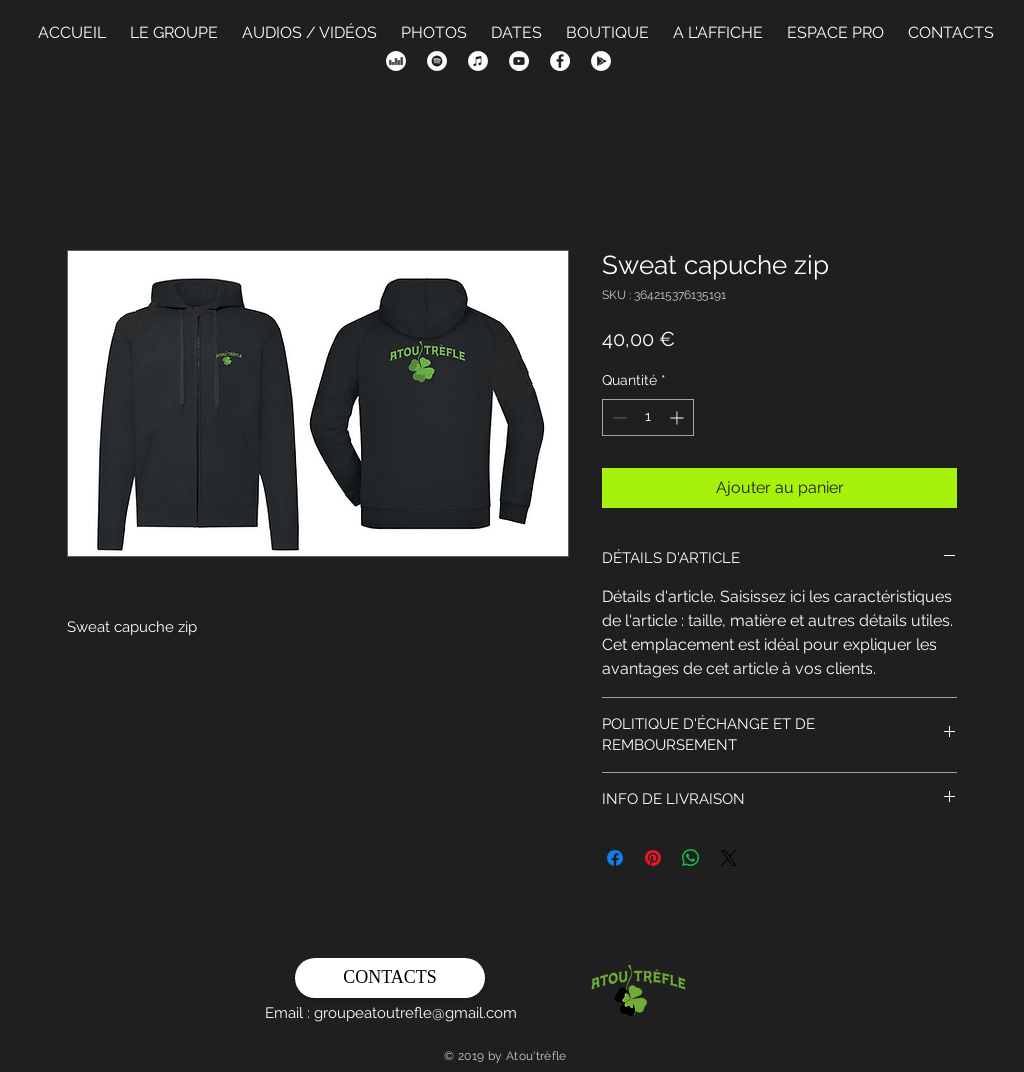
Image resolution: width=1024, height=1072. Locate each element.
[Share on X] (729, 858)
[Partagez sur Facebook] (615, 858)
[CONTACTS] (390, 978)
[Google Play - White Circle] (601, 61)
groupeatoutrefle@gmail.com (415, 1013)
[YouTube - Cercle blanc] (519, 61)
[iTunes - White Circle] (478, 61)
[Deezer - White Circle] (396, 61)
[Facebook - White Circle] (560, 61)
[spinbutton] (648, 417)
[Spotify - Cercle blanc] (437, 61)
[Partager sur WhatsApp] (691, 858)
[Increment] (678, 417)
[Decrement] (617, 417)
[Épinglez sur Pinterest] (653, 858)
